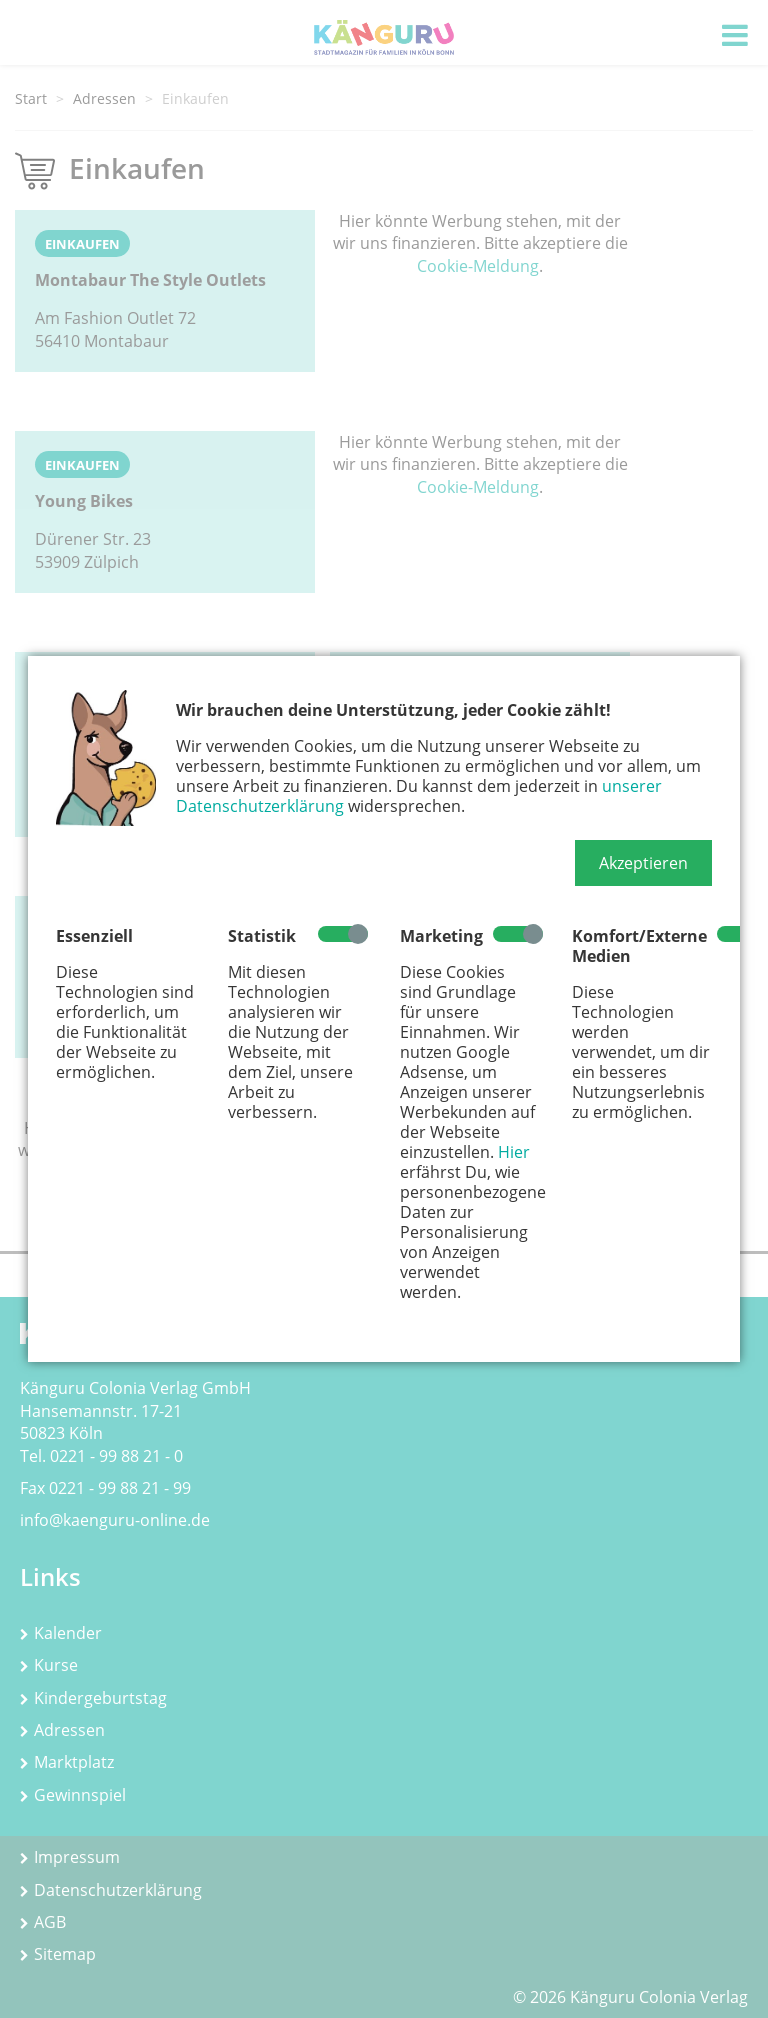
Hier (514, 1152)
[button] (643, 863)
